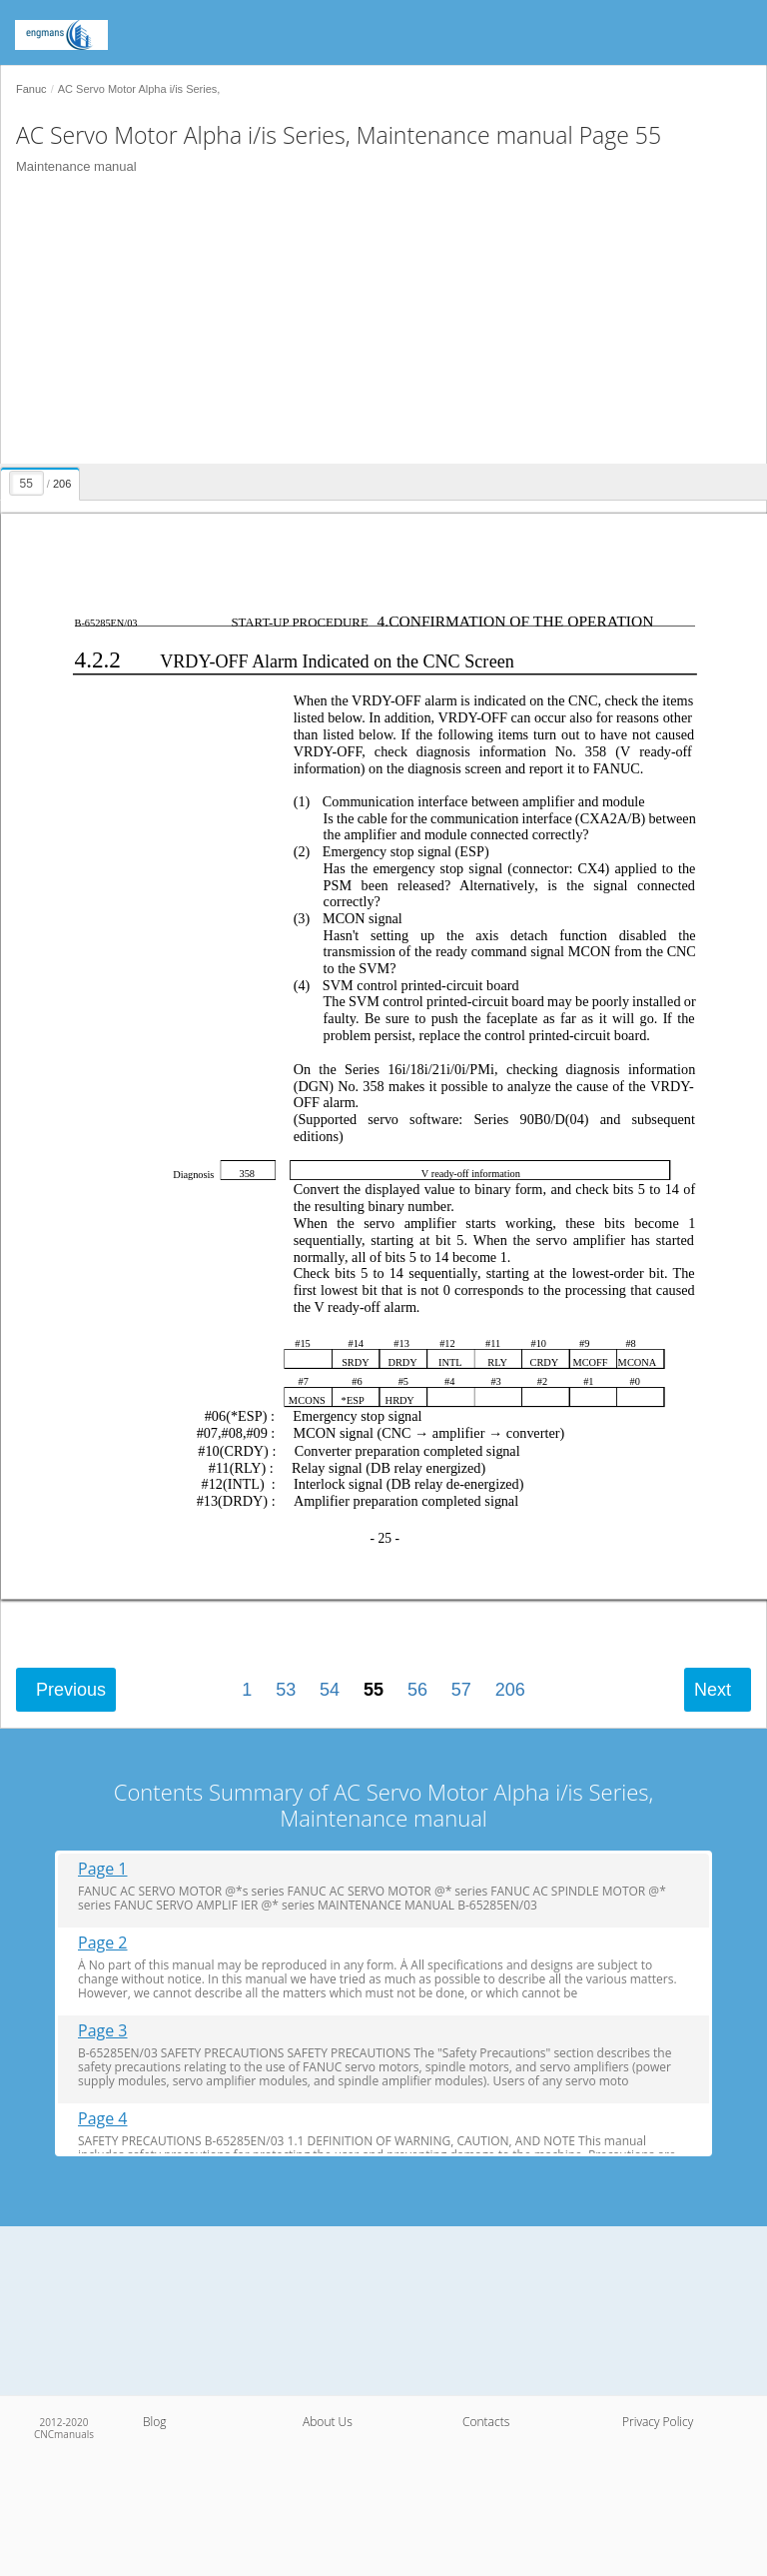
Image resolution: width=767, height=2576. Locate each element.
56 (417, 1690)
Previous (71, 1690)
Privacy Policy (657, 2421)
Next (712, 1690)
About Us (328, 2421)
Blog (155, 2421)
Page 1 (103, 1869)
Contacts (485, 2421)
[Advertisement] (376, 324)
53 (286, 1690)
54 (330, 1690)
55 (374, 1690)
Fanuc (31, 89)
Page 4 (103, 2118)
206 (510, 1690)
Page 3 (103, 2030)
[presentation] (42, 481)
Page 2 (103, 1942)
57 (461, 1690)
